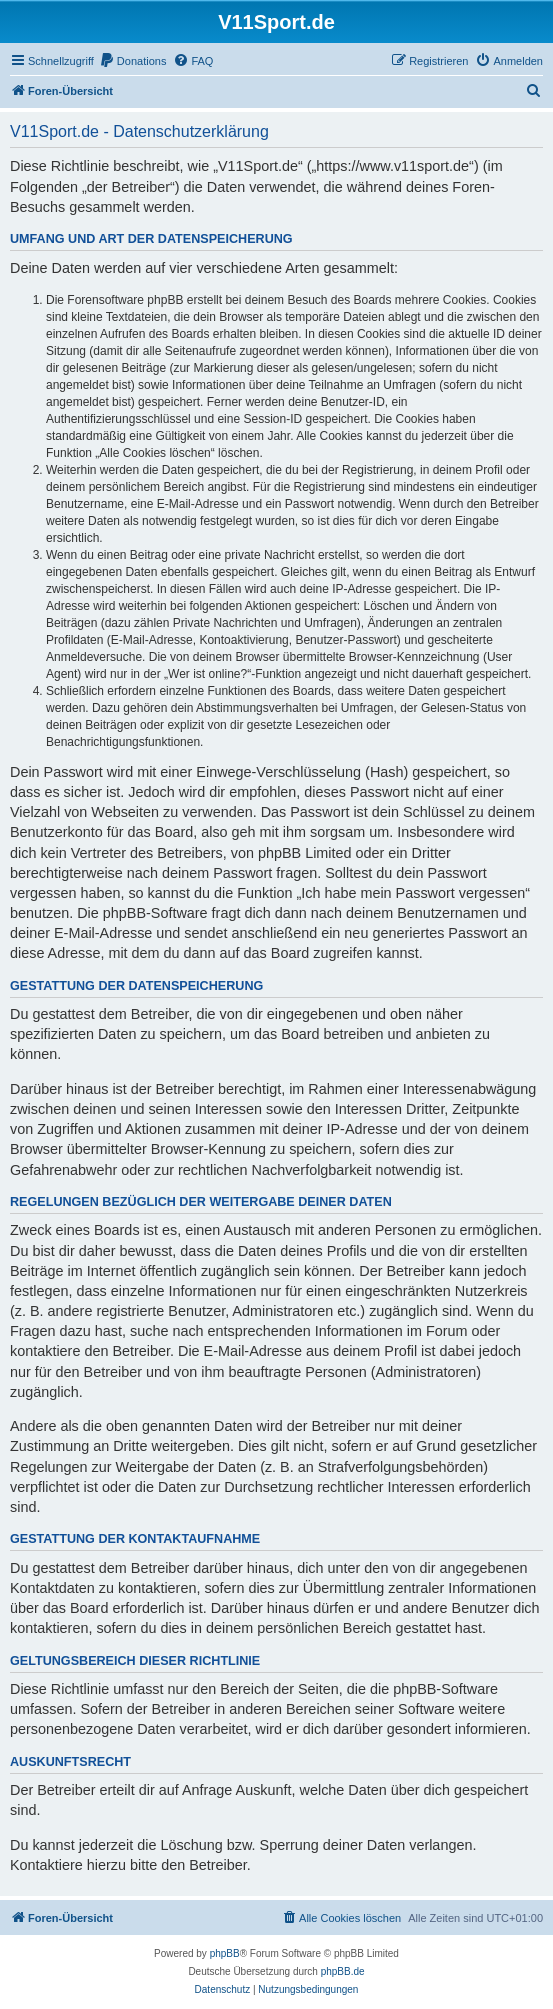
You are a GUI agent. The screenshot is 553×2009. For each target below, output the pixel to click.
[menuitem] (133, 61)
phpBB (225, 1953)
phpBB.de (343, 1971)
